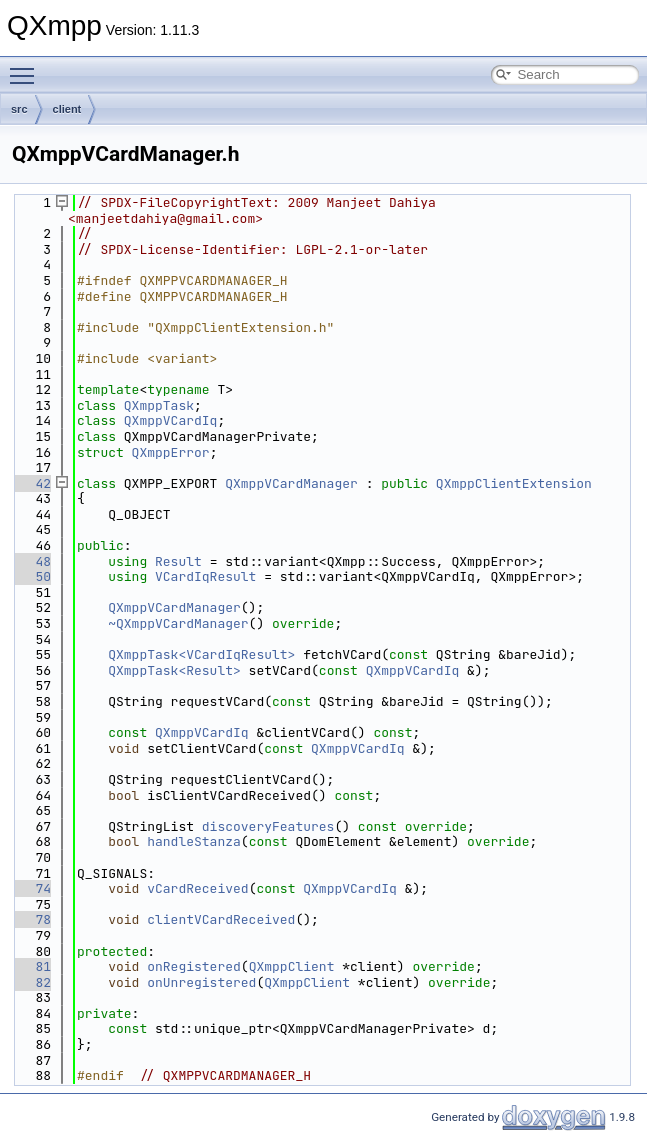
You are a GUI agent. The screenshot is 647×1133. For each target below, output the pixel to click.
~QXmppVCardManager (178, 623)
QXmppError (171, 452)
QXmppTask (159, 405)
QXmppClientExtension (514, 483)
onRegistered (194, 966)
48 (31, 561)
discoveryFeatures (268, 826)
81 (31, 966)
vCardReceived (197, 888)
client (67, 109)
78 (31, 919)
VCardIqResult (205, 576)
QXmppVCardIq (171, 420)
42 (31, 483)
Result (178, 561)
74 (31, 888)
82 (31, 982)
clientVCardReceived (221, 919)
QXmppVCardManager (291, 483)
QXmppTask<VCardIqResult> (201, 654)
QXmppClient (292, 966)
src (19, 109)
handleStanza (194, 841)
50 (31, 576)
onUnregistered (201, 982)
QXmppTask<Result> (174, 670)
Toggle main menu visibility (27, 67)
